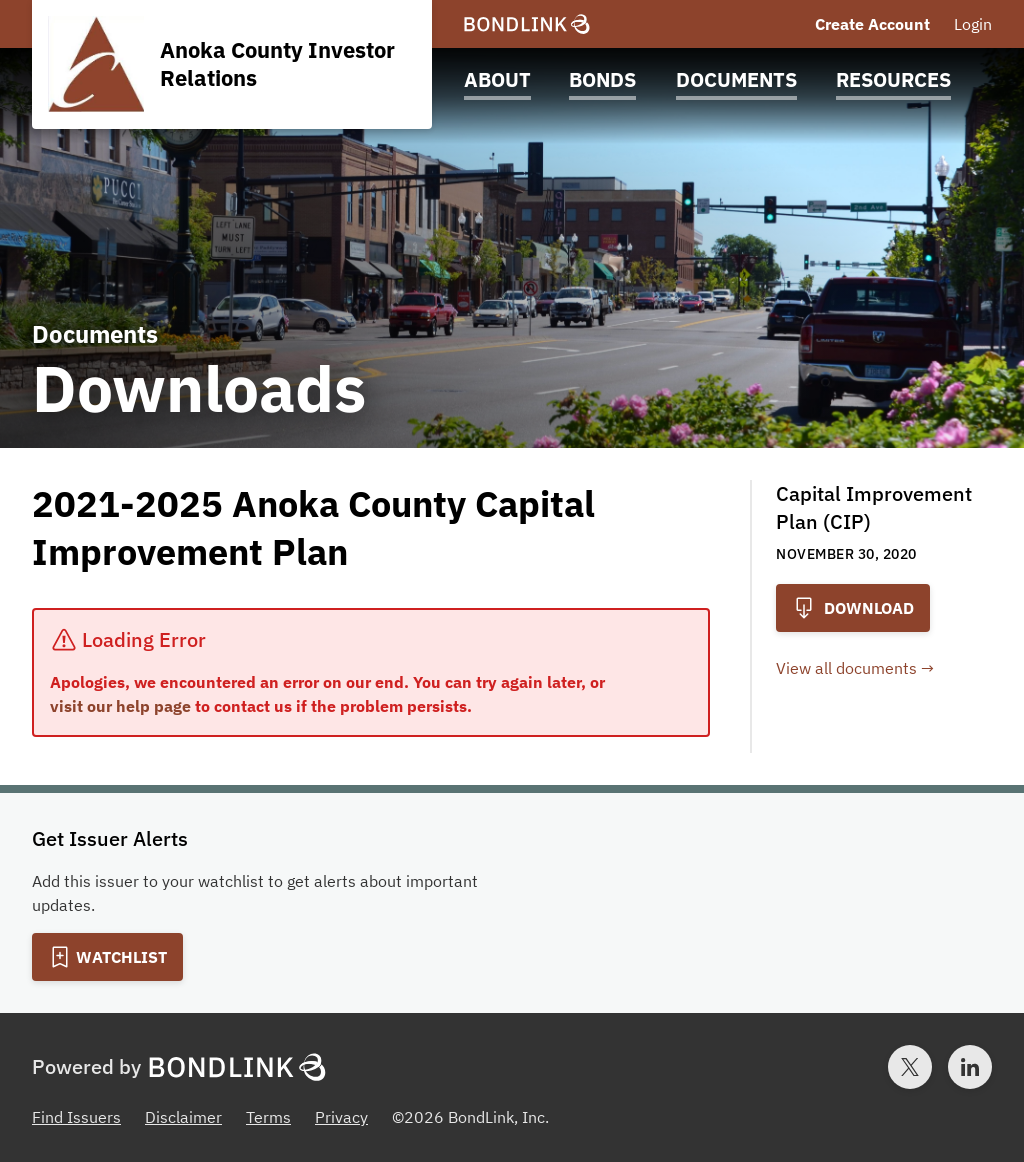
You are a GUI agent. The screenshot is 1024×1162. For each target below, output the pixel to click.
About (497, 79)
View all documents (846, 668)
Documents (736, 79)
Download (853, 608)
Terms (268, 1117)
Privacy (341, 1117)
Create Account (872, 24)
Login (973, 24)
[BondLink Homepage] (527, 24)
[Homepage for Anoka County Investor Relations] (232, 64)
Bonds (602, 79)
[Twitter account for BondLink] (910, 1067)
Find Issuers (76, 1117)
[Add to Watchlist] (107, 957)
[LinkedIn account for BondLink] (970, 1067)
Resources (893, 79)
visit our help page (120, 706)
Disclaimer (183, 1117)
